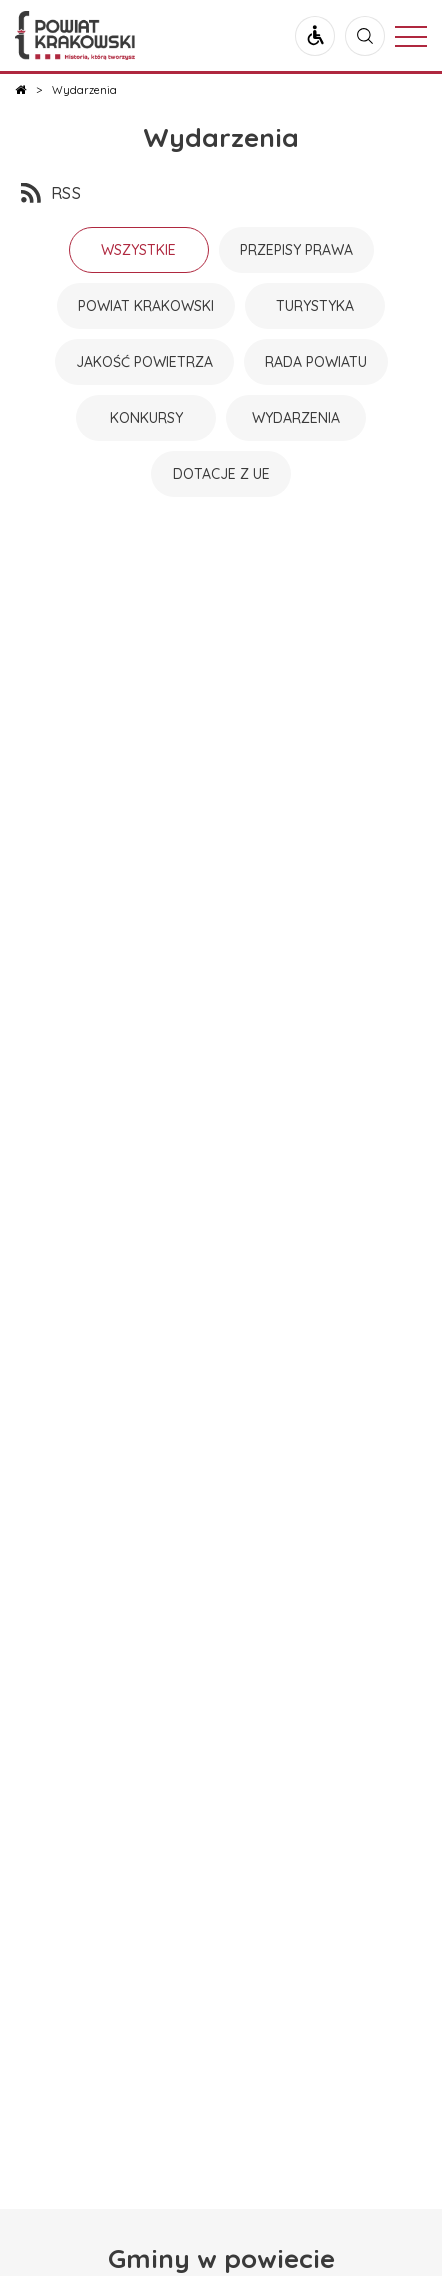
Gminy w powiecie (221, 2258)
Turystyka (315, 306)
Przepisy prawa (296, 250)
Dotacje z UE (221, 474)
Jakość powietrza (144, 362)
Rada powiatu (316, 362)
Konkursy (146, 418)
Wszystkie (138, 250)
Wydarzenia (221, 137)
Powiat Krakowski (146, 306)
